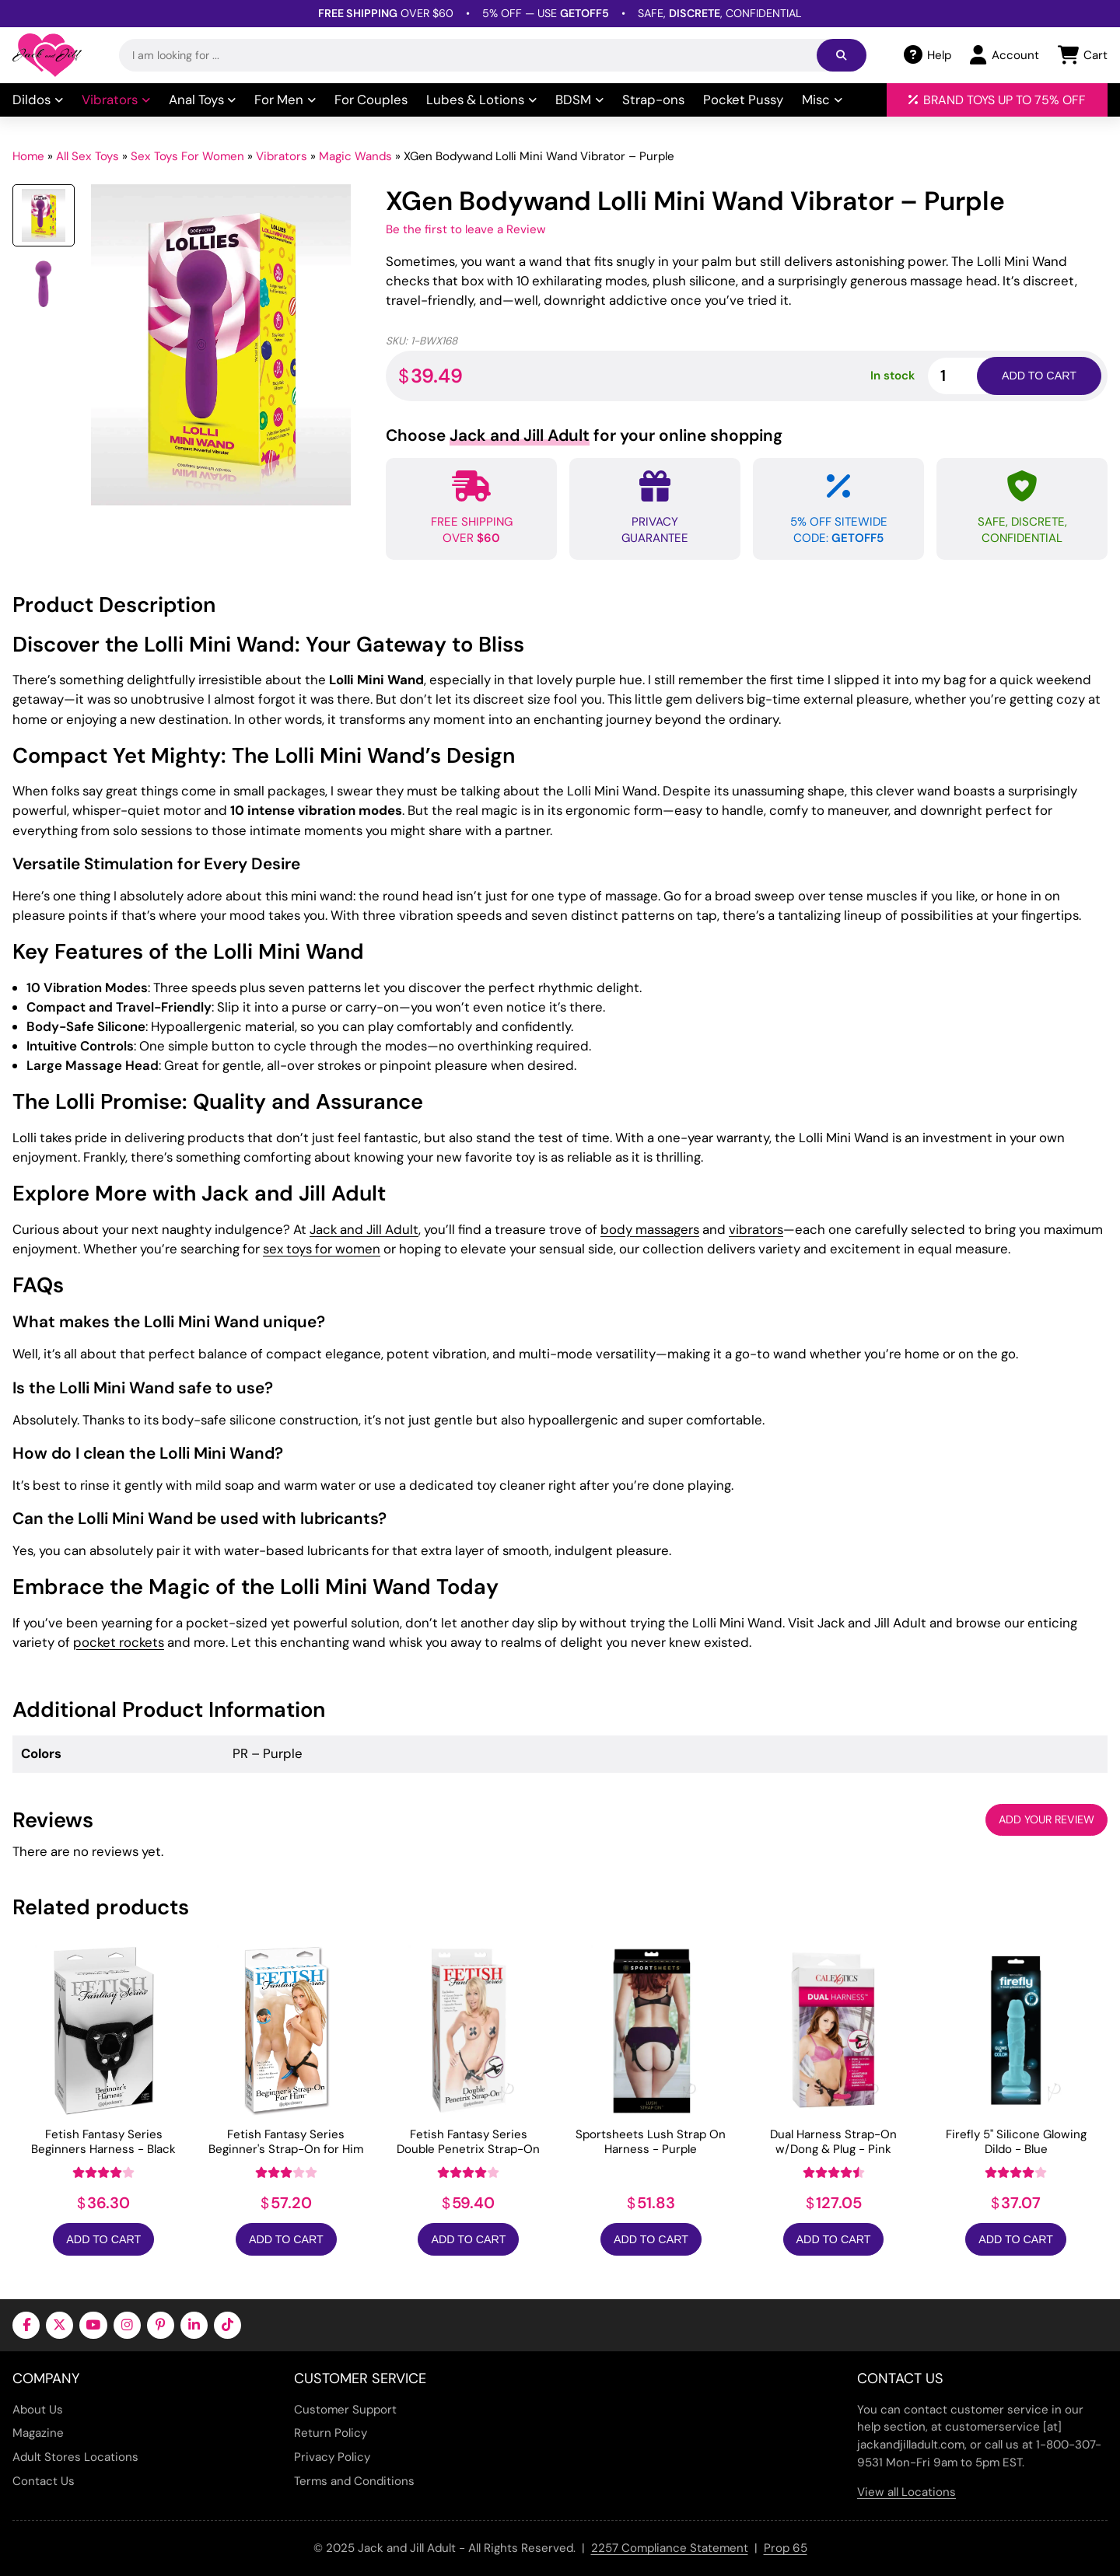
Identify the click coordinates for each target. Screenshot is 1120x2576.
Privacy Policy (332, 2457)
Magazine (38, 2433)
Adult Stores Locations (75, 2457)
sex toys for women (321, 1248)
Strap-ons (653, 99)
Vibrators (116, 99)
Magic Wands (355, 156)
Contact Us (43, 2481)
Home (28, 156)
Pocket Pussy (743, 99)
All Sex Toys (87, 156)
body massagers (649, 1229)
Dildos (37, 99)
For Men (285, 99)
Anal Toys (202, 99)
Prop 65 (785, 2548)
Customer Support (345, 2409)
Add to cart (1039, 375)
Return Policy (330, 2433)
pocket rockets (118, 1642)
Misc (822, 99)
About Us (37, 2409)
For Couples (371, 99)
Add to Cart (103, 2239)
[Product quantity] (970, 376)
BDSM (579, 99)
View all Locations (906, 2492)
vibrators (756, 1229)
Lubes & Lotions (481, 99)
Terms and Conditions (354, 2481)
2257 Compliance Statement (669, 2548)
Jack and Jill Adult (364, 1229)
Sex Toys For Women (187, 156)
